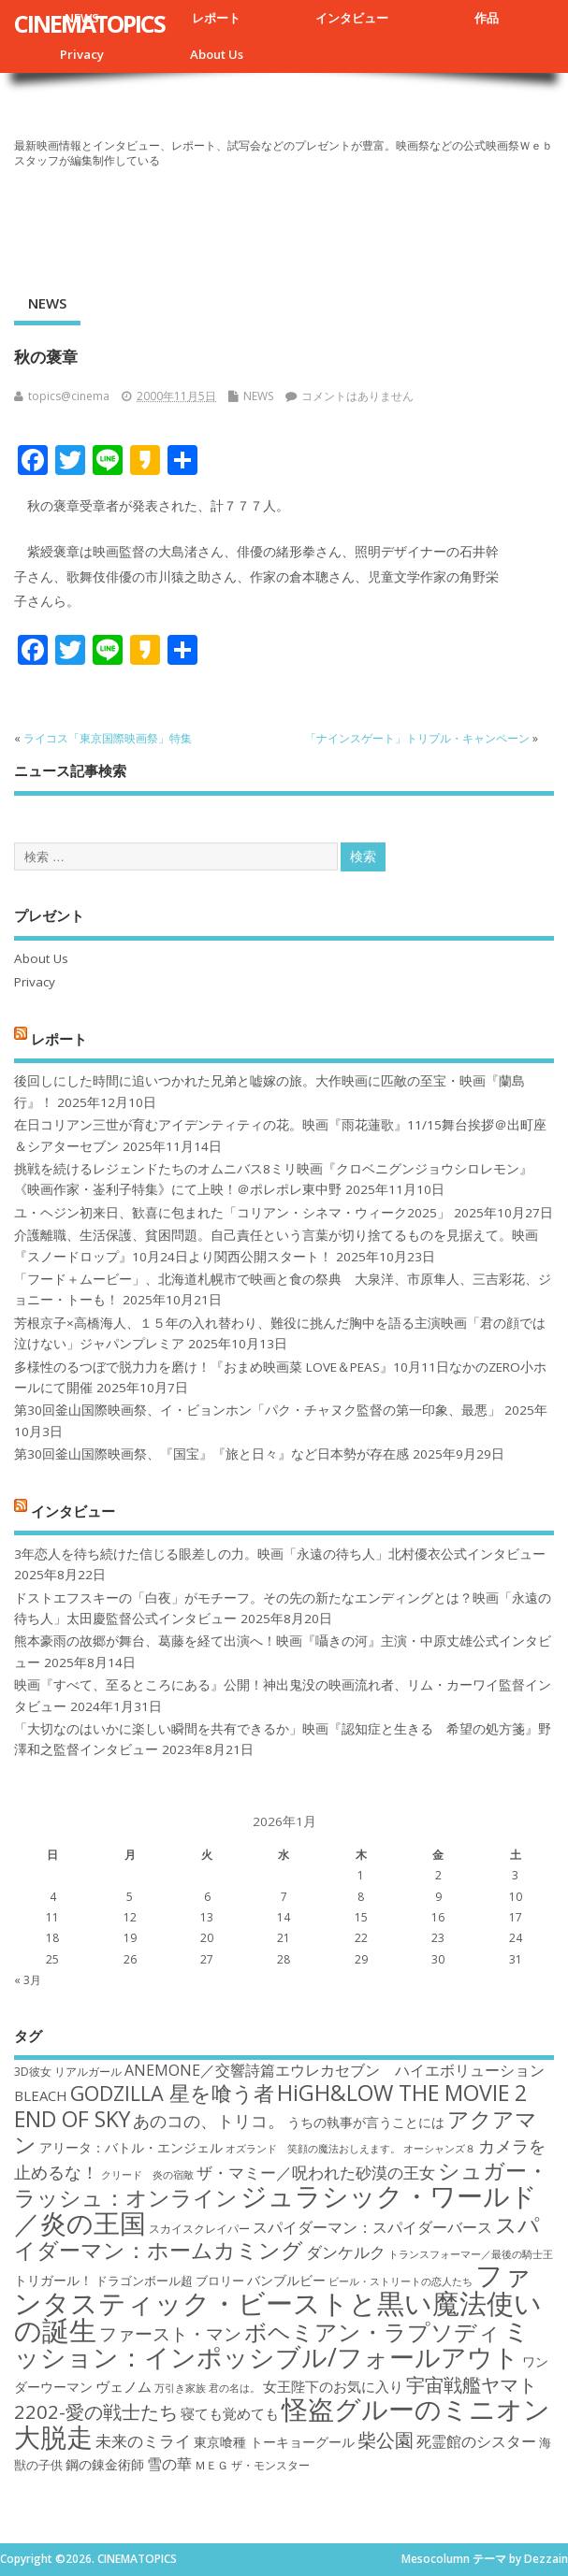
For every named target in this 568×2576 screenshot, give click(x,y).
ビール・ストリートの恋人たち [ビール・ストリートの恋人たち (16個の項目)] (400, 2281)
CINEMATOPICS (89, 23)
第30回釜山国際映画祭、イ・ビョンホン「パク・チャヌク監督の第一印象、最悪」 (257, 1410)
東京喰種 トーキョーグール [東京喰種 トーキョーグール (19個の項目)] (274, 2442)
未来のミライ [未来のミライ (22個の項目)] (143, 2441)
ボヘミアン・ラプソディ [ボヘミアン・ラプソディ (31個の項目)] (372, 2331)
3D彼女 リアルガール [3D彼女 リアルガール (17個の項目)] (68, 2072)
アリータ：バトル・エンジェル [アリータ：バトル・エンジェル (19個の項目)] (131, 2147)
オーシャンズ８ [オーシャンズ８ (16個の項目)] (439, 2148)
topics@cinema (68, 396)
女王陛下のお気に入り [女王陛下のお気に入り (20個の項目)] (333, 2386)
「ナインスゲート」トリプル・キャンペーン (417, 738)
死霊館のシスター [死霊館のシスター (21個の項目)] (476, 2441)
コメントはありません (357, 396)
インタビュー (351, 17)
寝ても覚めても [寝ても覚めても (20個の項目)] (230, 2413)
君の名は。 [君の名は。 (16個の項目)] (234, 2388)
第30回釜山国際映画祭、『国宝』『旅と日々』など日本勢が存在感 (211, 1454)
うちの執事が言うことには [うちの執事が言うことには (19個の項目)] (365, 2122)
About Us (216, 54)
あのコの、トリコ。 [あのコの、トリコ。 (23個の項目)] (208, 2120)
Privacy (82, 54)
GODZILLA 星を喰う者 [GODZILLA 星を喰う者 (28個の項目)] (172, 2093)
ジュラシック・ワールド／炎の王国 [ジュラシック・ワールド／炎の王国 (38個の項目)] (275, 2209)
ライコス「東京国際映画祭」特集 (107, 738)
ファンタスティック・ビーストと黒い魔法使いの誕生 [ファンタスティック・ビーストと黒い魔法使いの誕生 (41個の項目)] (278, 2302)
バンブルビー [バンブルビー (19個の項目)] (286, 2280)
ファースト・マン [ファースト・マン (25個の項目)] (170, 2333)
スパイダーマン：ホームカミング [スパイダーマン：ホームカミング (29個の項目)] (277, 2237)
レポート (216, 17)
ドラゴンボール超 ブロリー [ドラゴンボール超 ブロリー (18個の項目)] (169, 2280)
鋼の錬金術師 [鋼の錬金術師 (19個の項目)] (105, 2464)
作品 (486, 17)
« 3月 (27, 1980)
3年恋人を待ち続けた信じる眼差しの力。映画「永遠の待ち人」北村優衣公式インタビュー (280, 1554)
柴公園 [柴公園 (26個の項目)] (385, 2439)
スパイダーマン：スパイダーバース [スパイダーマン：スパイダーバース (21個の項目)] (372, 2227)
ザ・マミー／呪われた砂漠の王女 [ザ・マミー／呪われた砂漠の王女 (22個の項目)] (316, 2172)
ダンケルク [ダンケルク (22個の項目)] (346, 2252)
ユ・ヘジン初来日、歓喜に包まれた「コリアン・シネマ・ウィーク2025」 (232, 1212)
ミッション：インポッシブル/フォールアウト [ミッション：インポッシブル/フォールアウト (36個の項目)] (272, 2343)
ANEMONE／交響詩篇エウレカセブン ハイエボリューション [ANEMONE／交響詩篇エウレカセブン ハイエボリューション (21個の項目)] (334, 2070)
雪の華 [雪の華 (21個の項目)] (169, 2464)
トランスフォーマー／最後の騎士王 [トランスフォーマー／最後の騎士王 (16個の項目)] (470, 2254)
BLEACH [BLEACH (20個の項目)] (40, 2095)
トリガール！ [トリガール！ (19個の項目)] (53, 2280)
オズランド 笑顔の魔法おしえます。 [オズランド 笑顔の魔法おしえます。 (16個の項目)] (313, 2148)
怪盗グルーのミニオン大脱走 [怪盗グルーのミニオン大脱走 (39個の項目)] (282, 2422)
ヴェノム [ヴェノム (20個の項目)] (123, 2386)
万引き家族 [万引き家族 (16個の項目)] (180, 2388)
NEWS (47, 303)
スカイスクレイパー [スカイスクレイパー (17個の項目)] (199, 2229)
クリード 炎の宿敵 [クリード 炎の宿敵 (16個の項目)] (147, 2174)
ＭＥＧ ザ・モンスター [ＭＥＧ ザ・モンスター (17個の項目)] (252, 2465)
